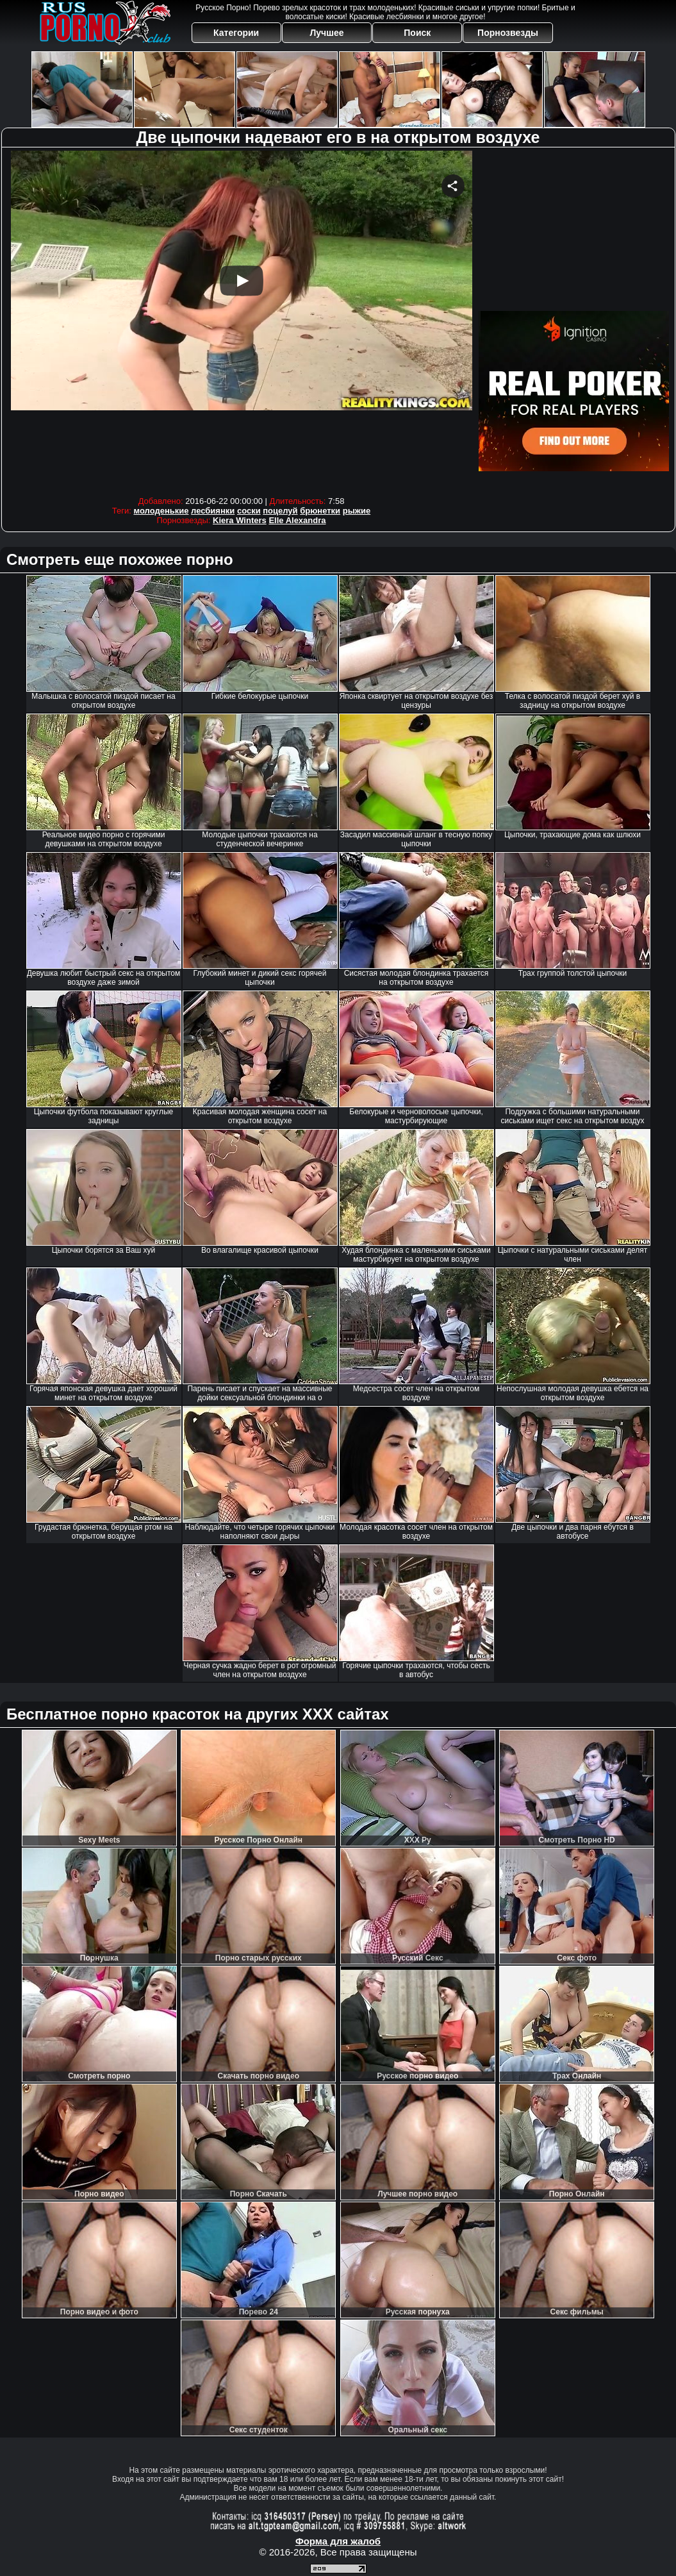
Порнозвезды (507, 33)
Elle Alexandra (297, 520)
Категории (236, 33)
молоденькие (161, 510)
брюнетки (320, 510)
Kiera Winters (240, 520)
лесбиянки (213, 510)
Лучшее (326, 33)
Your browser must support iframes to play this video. (241, 320)
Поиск (417, 33)
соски (249, 510)
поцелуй (280, 510)
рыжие (356, 510)
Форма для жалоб (338, 2541)
